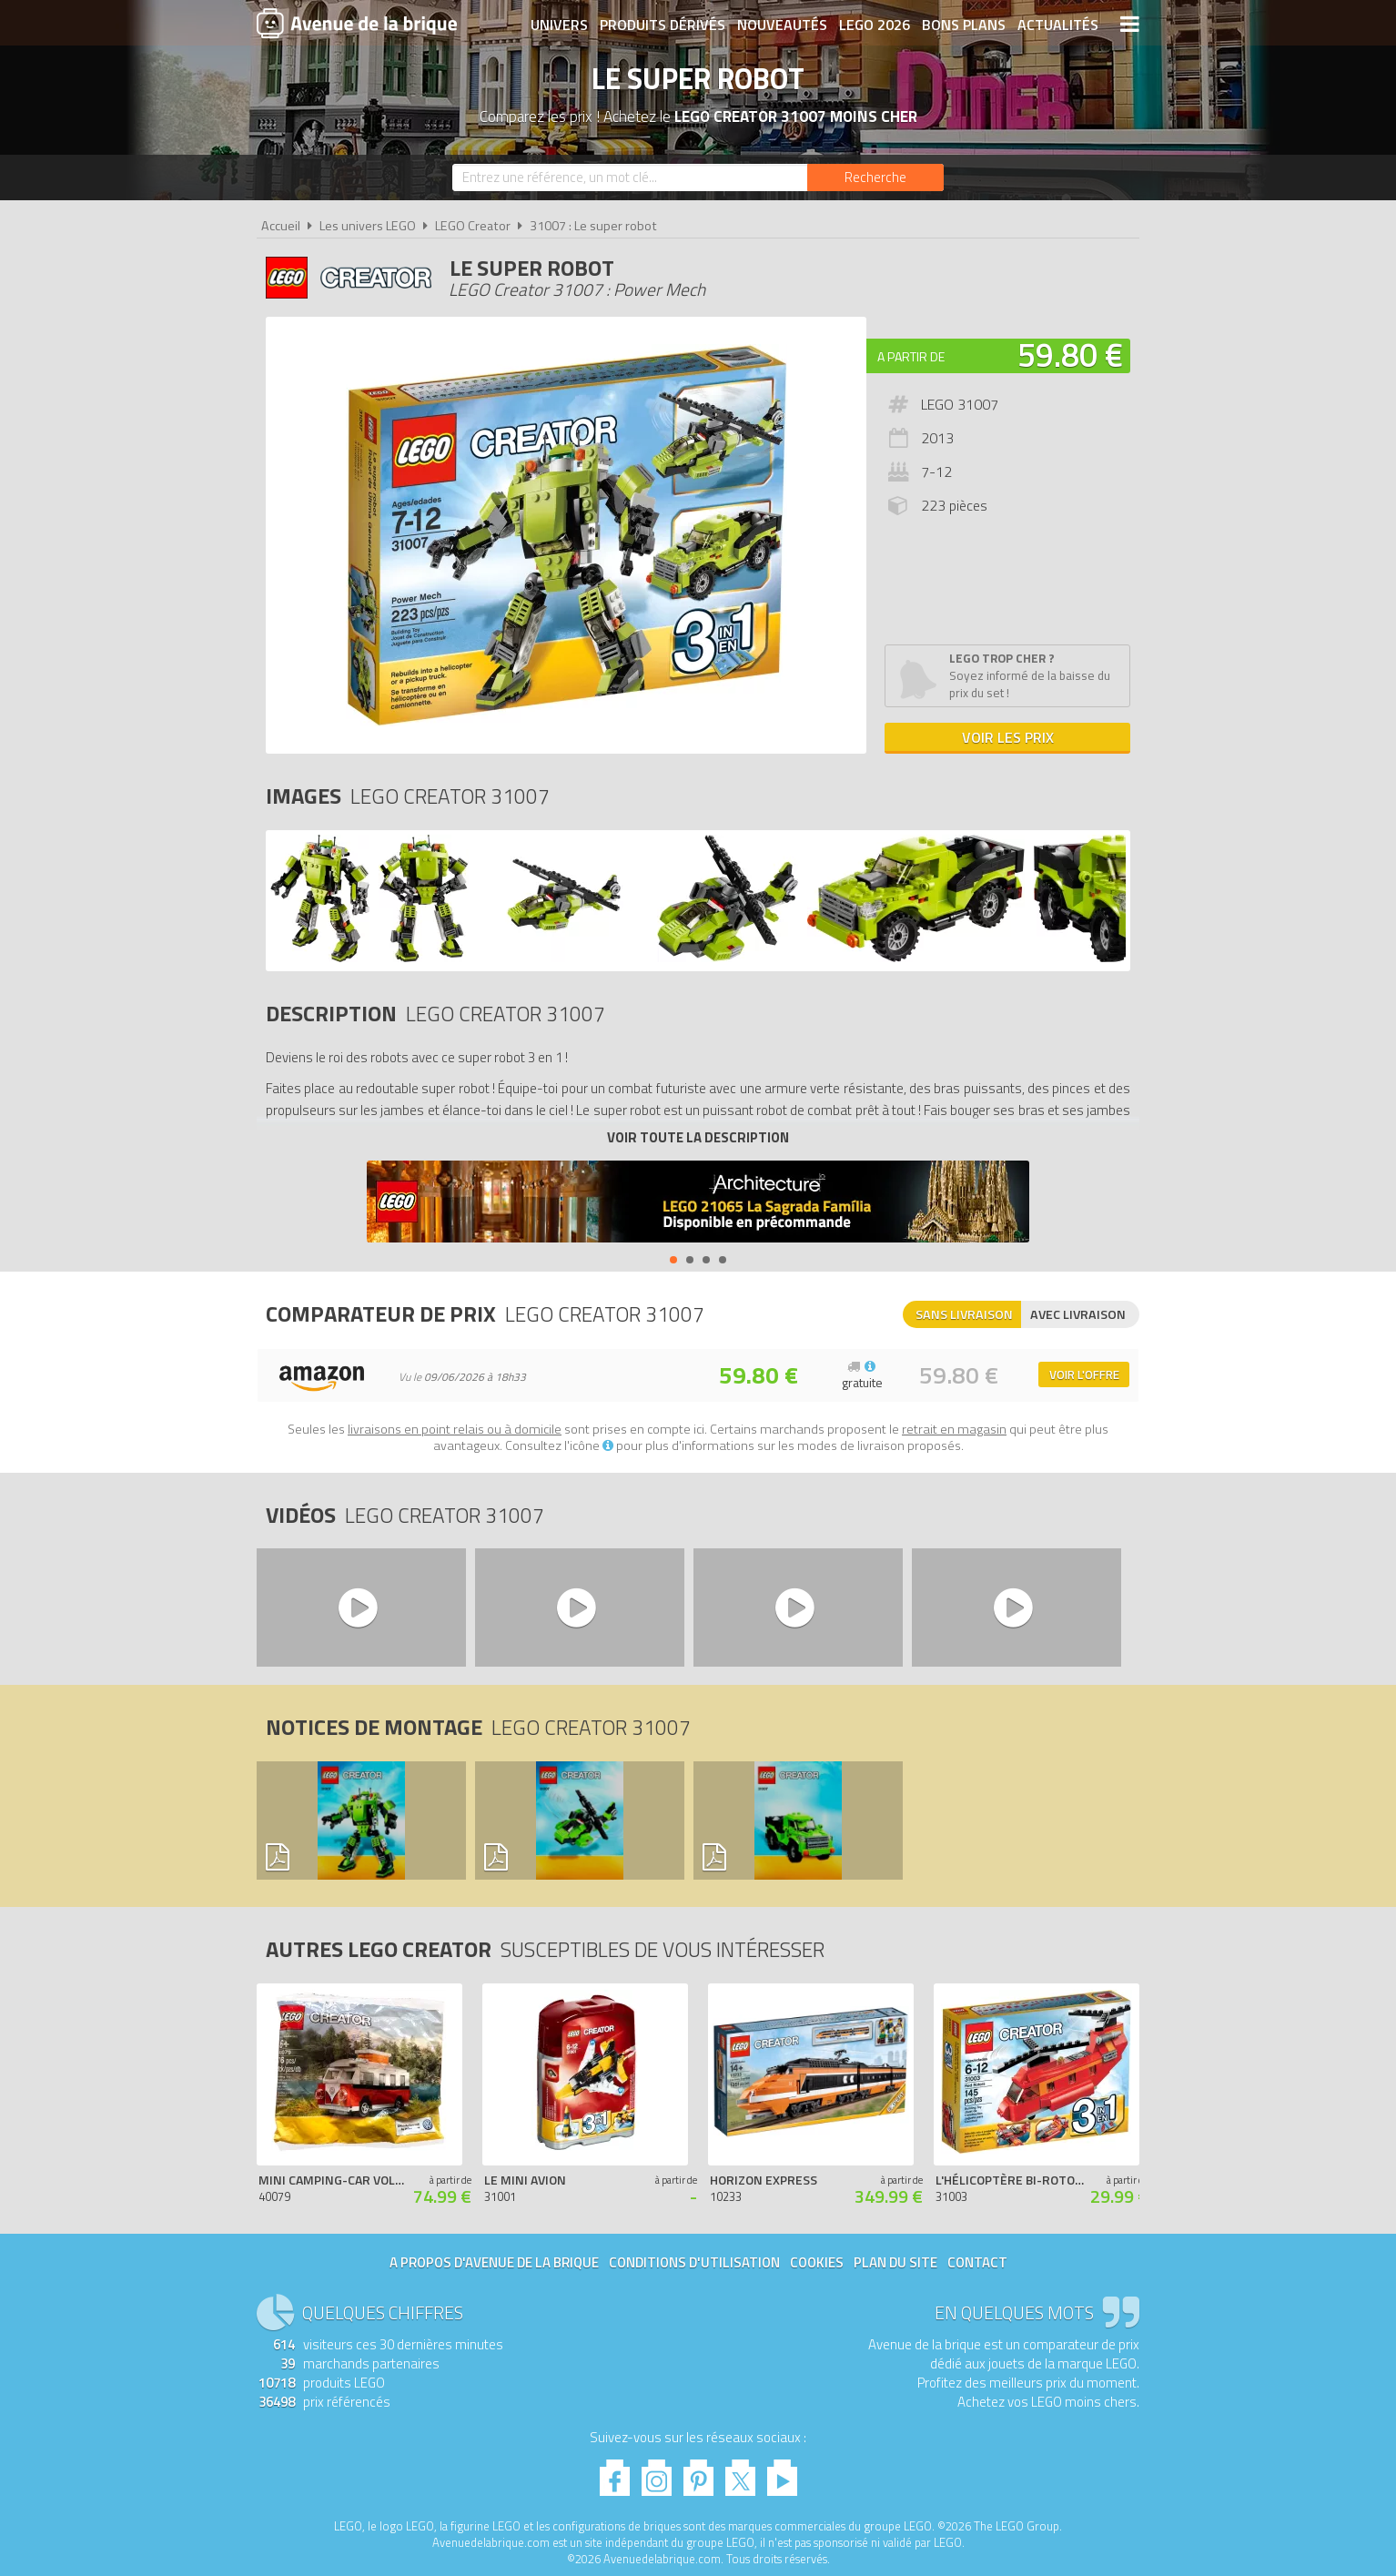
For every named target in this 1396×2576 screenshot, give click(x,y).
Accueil (280, 226)
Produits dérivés (662, 24)
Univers (559, 24)
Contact (977, 2262)
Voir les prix (1008, 737)
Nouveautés (782, 24)
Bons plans (964, 24)
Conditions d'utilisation (694, 2262)
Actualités (1057, 24)
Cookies (817, 2262)
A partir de (911, 356)
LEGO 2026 (874, 24)
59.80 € (1070, 355)
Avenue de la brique (357, 23)
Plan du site (895, 2262)
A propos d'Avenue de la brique (494, 2262)
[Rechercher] (875, 177)
